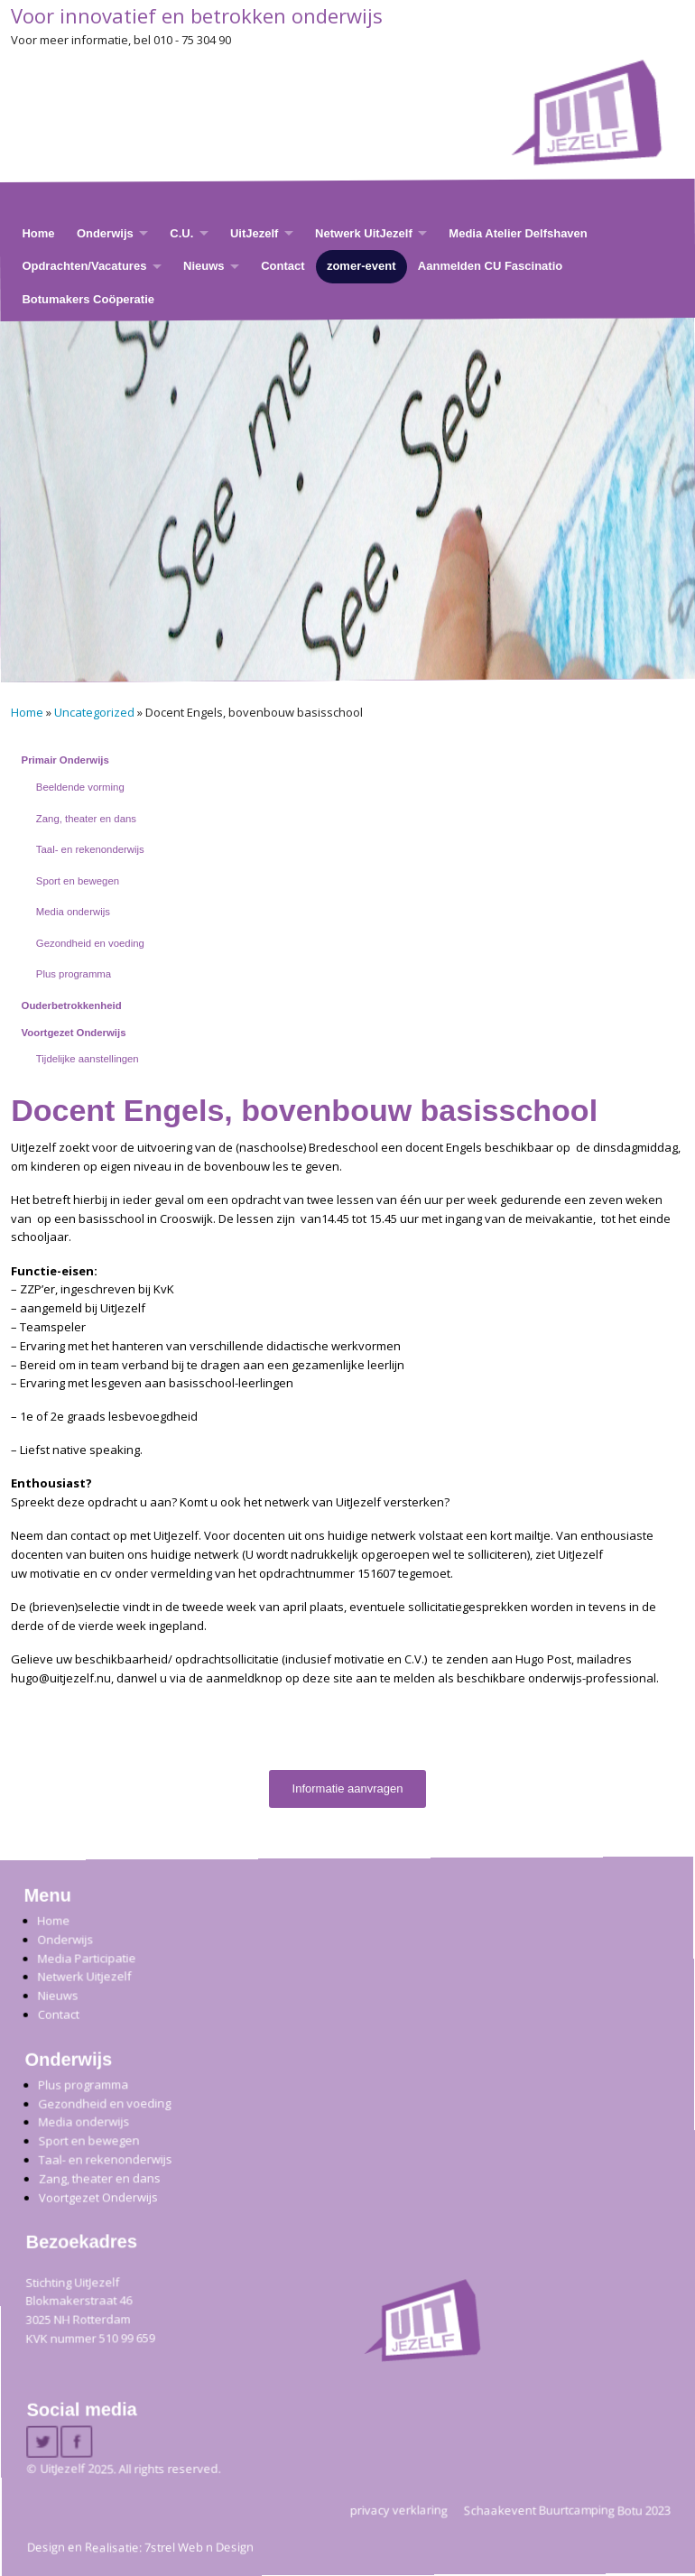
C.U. (181, 233)
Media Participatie (86, 1958)
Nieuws (204, 266)
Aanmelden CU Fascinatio (490, 266)
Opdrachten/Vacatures (84, 266)
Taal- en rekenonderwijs (90, 849)
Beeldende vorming (80, 787)
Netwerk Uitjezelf (84, 1977)
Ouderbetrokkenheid (72, 1005)
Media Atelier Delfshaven (518, 233)
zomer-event (361, 266)
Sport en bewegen (77, 881)
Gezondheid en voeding (90, 943)
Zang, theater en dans (86, 818)
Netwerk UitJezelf (363, 233)
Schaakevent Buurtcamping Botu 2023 (567, 2510)
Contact (282, 266)
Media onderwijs (73, 911)
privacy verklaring (399, 2510)
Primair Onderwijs (65, 760)
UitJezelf (254, 233)
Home (38, 233)
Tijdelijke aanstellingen (87, 1058)
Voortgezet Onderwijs (74, 1032)
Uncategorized (94, 712)
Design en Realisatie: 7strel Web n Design (140, 2547)
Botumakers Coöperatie (88, 299)
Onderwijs (105, 233)
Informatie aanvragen (347, 1788)
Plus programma (73, 973)
